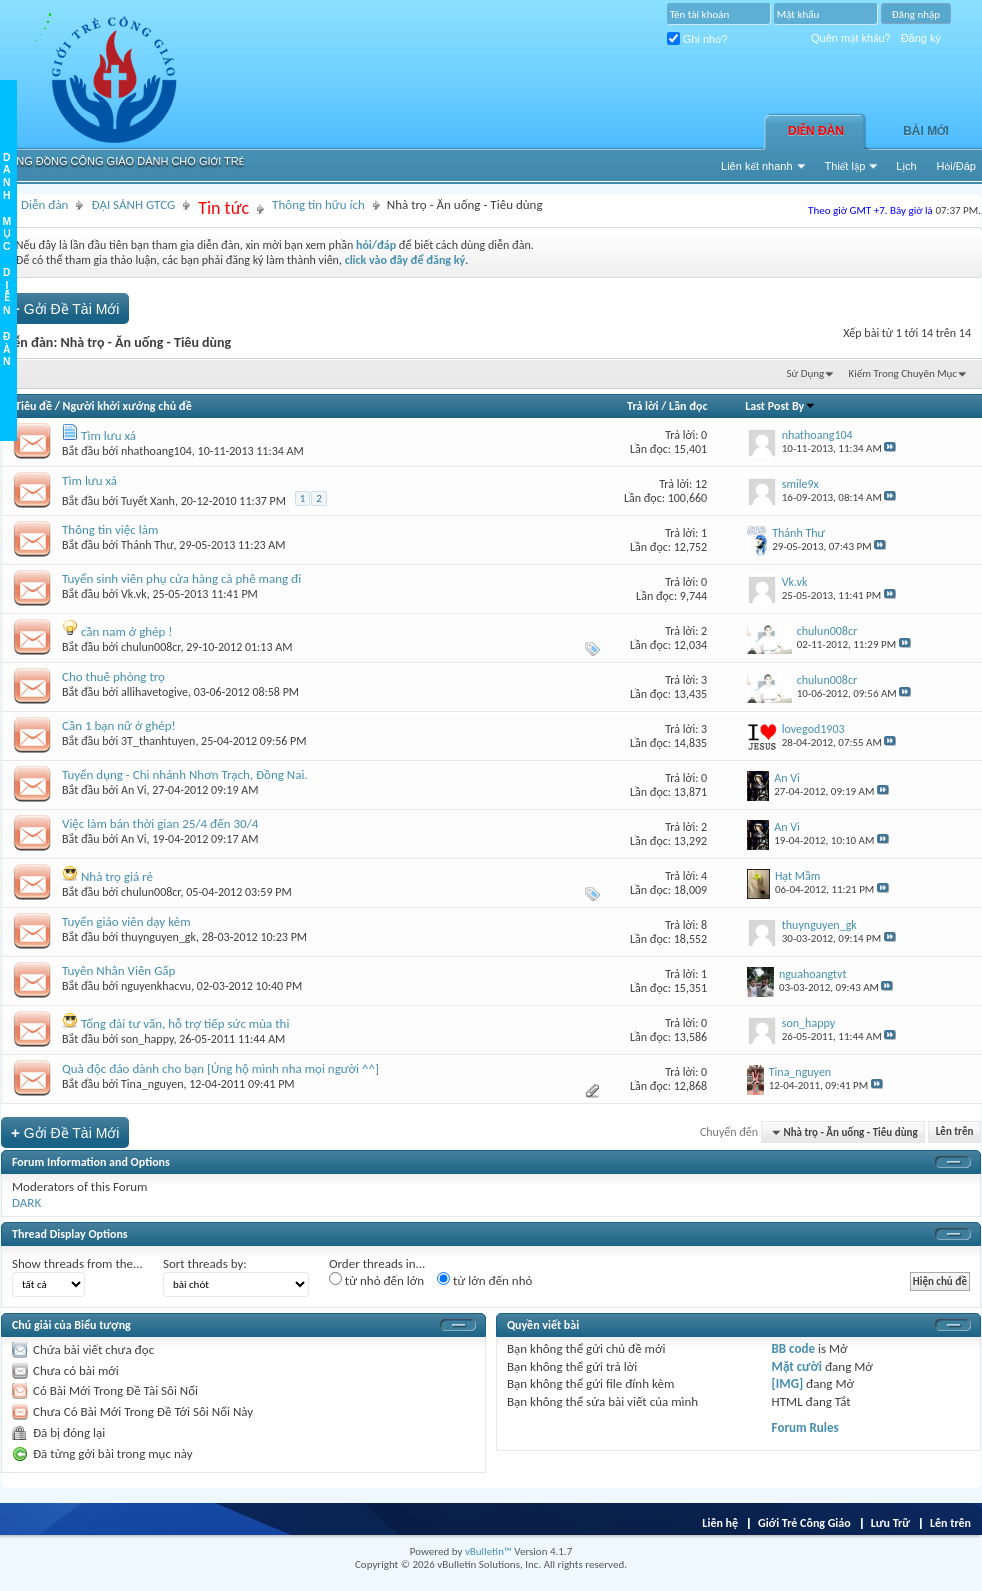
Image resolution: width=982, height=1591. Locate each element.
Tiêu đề (33, 406)
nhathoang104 (156, 451)
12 (701, 484)
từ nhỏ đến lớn (376, 1280)
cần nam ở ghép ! (127, 631)
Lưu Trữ (890, 1523)
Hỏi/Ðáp (956, 166)
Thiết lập (845, 166)
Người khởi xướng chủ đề (127, 406)
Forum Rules (805, 1427)
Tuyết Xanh (148, 501)
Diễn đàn (816, 131)
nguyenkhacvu (156, 986)
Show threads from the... (77, 1263)
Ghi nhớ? (697, 39)
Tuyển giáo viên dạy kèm (126, 921)
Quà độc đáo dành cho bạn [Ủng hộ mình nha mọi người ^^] (220, 1068)
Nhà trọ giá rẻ (117, 876)
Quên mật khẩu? (851, 38)
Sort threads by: (205, 1263)
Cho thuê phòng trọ (113, 676)
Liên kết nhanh (757, 166)
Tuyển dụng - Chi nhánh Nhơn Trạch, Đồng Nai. (185, 774)
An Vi (134, 790)
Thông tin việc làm (110, 529)
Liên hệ (720, 1523)
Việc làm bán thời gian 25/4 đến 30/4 (160, 823)
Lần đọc (688, 406)
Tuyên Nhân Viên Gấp (118, 970)
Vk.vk (134, 594)
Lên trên (955, 1132)
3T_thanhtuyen (158, 741)
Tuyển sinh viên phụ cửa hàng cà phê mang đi (181, 578)
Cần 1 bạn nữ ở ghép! (119, 725)
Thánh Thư (147, 545)
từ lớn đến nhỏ (484, 1280)
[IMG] (788, 1383)
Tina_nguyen (152, 1084)
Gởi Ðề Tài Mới (65, 308)
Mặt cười (797, 1366)
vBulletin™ (488, 1551)
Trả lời (642, 406)
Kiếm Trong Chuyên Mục (903, 373)
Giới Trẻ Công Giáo (804, 1523)
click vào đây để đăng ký (405, 260)
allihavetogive (154, 692)
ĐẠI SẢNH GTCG (133, 204)
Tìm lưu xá (108, 435)
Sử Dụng (806, 373)
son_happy (147, 1039)
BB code (793, 1348)
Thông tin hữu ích (318, 204)
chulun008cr (151, 647)
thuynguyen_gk (158, 937)
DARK (26, 1202)
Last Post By (780, 406)
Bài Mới (926, 131)
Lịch (906, 166)
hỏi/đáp (376, 245)
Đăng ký (921, 38)
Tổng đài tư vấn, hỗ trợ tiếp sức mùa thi (185, 1023)
